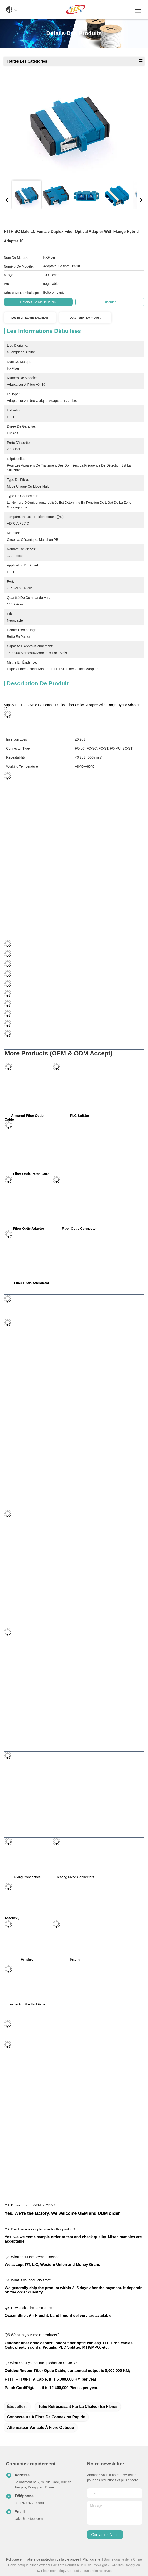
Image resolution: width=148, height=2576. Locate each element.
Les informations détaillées (30, 317)
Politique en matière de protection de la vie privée (42, 2559)
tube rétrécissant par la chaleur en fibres (77, 2407)
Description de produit (85, 317)
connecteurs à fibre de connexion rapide (46, 2417)
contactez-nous (104, 2535)
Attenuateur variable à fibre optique (40, 2427)
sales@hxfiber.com (29, 2519)
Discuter (110, 302)
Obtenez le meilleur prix (38, 302)
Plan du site (91, 2559)
